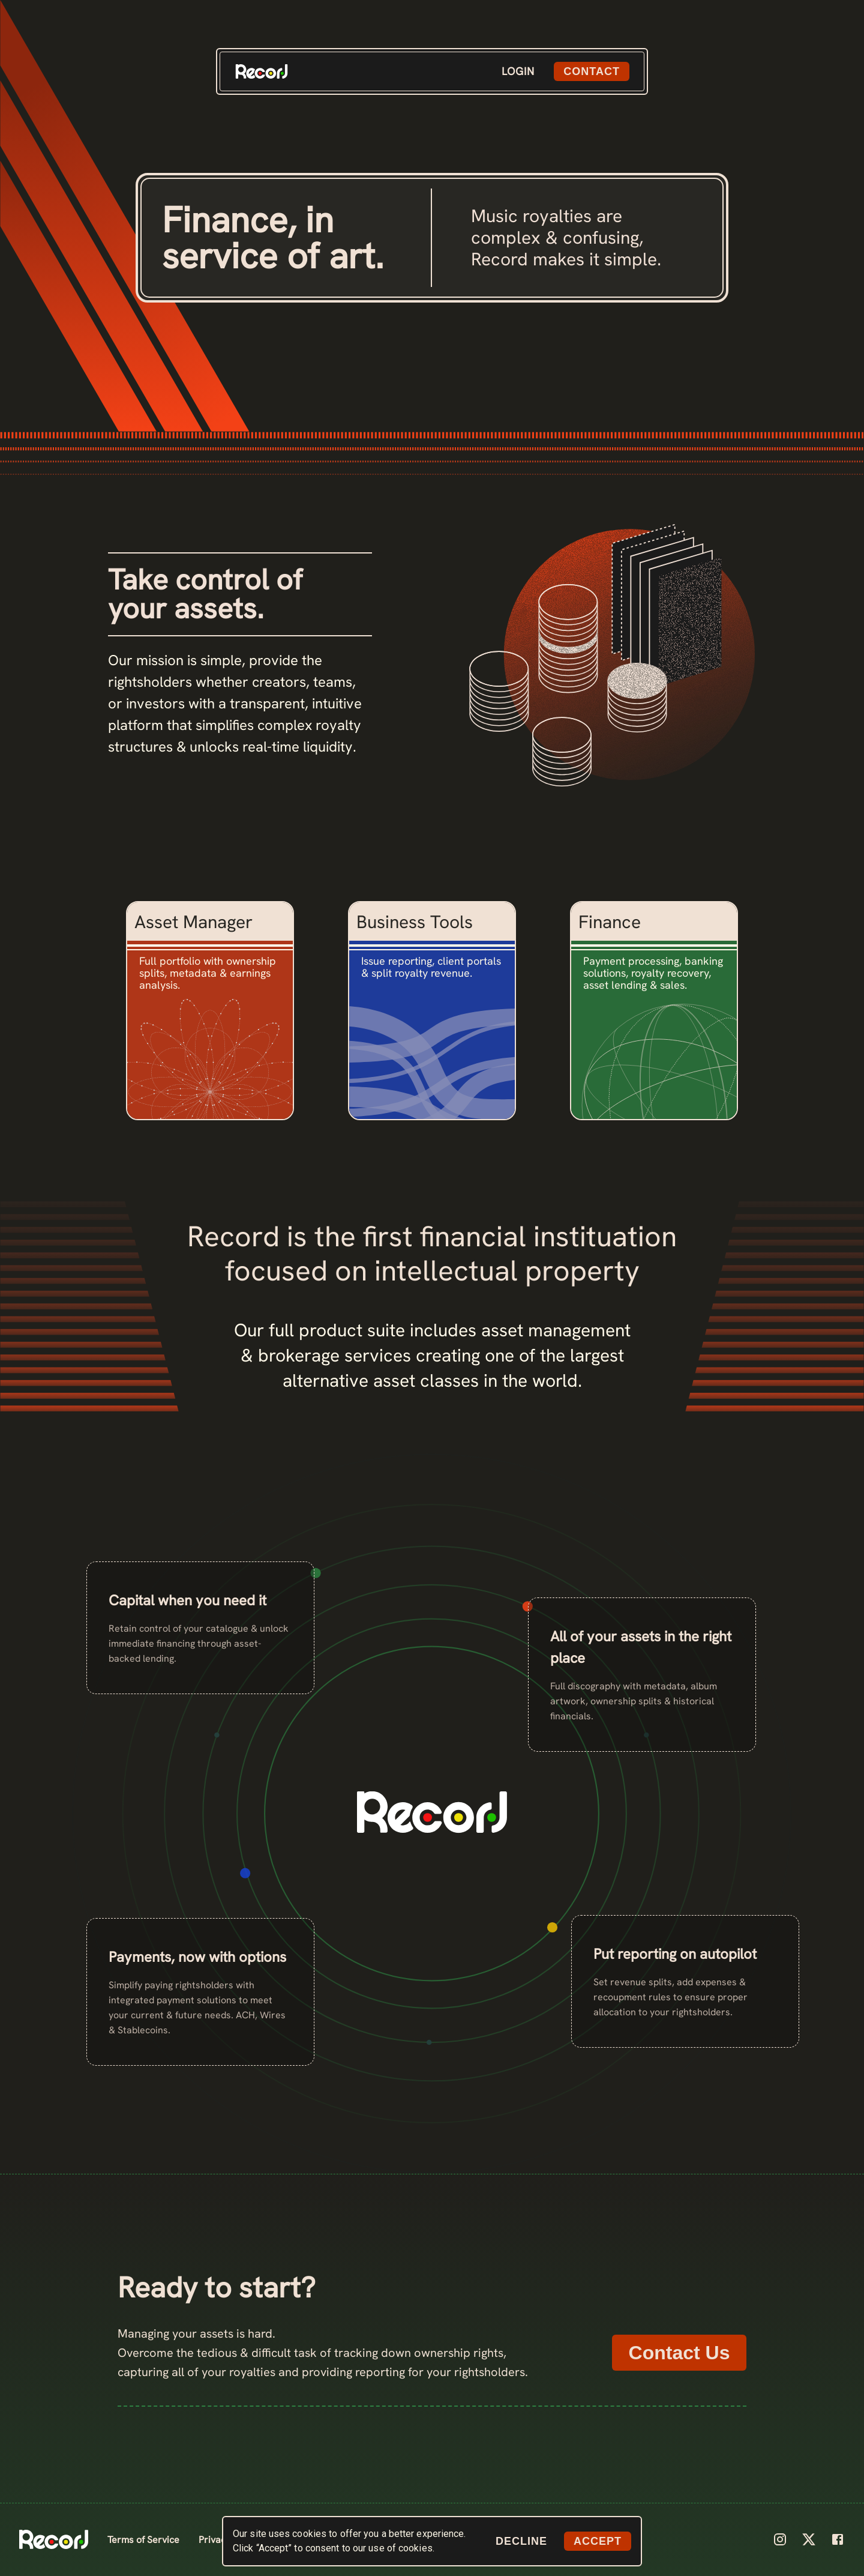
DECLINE (521, 2541)
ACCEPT (598, 2541)
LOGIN (518, 71)
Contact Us (679, 2352)
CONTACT (591, 71)
